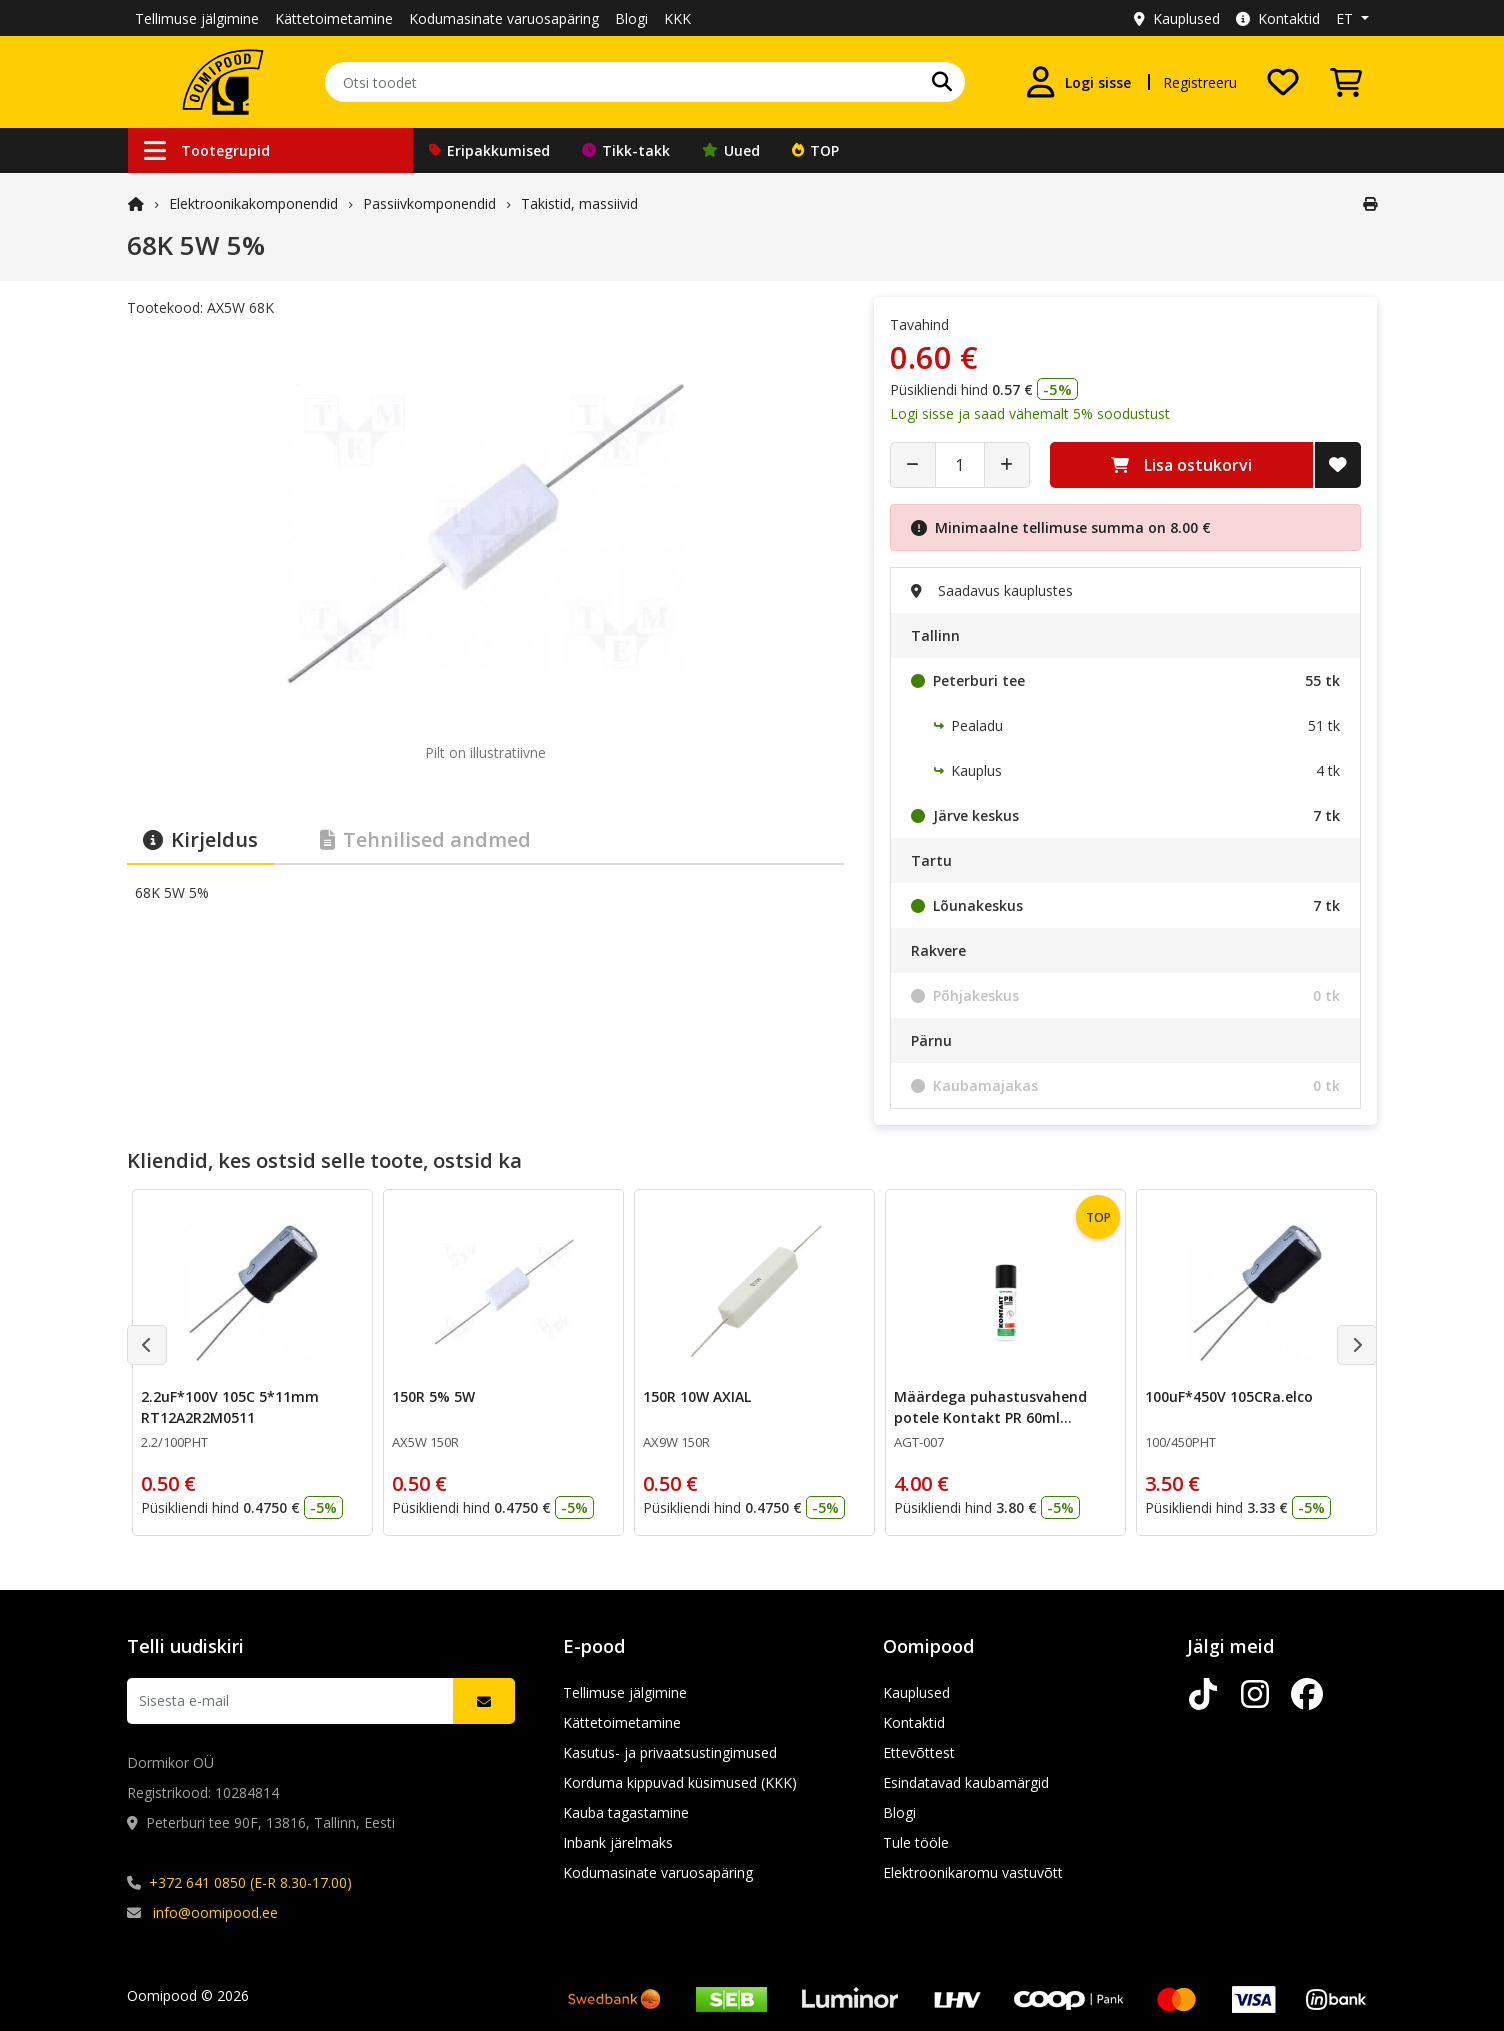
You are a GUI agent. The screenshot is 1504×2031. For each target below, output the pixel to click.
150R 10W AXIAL (697, 1396)
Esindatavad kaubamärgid (966, 1782)
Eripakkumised (489, 150)
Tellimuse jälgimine (197, 18)
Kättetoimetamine (334, 18)
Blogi (631, 18)
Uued (731, 150)
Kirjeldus (200, 839)
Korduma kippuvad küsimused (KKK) (680, 1782)
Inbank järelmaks (618, 1842)
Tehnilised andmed (425, 839)
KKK (677, 18)
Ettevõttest (919, 1752)
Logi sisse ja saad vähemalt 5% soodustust (1030, 413)
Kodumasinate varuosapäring (504, 18)
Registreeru (1200, 82)
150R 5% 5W (433, 1396)
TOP (815, 150)
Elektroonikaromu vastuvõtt (973, 1872)
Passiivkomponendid (429, 203)
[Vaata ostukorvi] (1346, 82)
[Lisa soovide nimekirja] (1338, 465)
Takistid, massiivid (579, 203)
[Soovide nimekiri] (1283, 82)
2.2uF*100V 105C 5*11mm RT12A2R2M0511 (230, 1407)
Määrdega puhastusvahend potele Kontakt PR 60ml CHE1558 (990, 1417)
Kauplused (1177, 18)
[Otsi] (942, 82)
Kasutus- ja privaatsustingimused (670, 1752)
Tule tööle (916, 1842)
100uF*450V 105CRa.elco (1229, 1396)
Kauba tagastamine (626, 1812)
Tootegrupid (207, 150)
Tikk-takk (626, 150)
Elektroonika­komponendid (253, 203)
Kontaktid (1278, 18)
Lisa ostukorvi (1181, 465)
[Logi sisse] (1078, 82)
